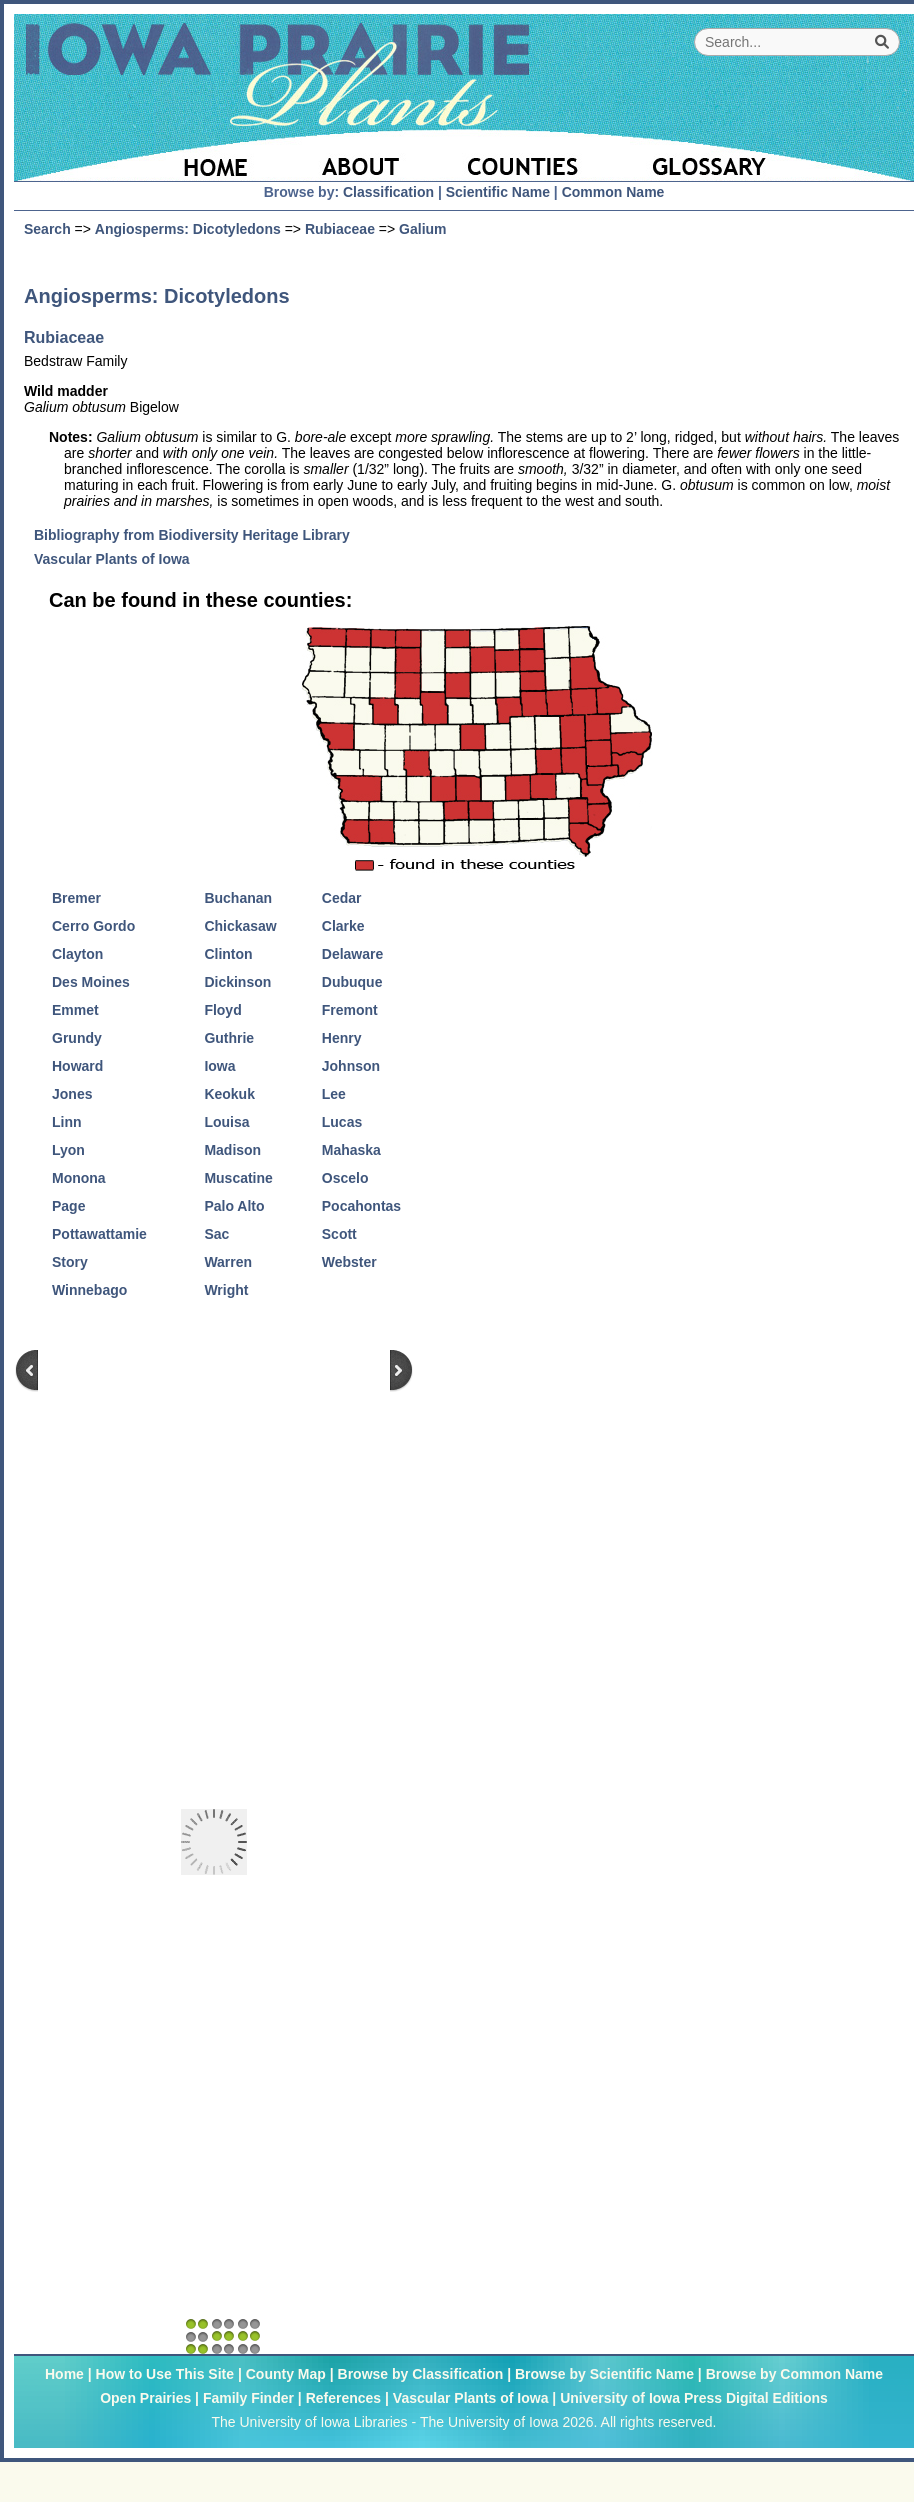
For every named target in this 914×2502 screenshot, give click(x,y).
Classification (388, 192)
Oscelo (345, 1178)
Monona (79, 1178)
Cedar (342, 898)
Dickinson (237, 982)
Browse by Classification (421, 2374)
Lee (334, 1094)
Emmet (75, 1010)
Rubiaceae (340, 229)
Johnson (351, 1066)
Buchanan (238, 898)
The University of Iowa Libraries (309, 2422)
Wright (226, 1290)
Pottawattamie (99, 1234)
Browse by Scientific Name (604, 2374)
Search (47, 229)
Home (64, 2374)
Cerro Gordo (93, 926)
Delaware (352, 954)
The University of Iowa (489, 2422)
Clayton (77, 954)
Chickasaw (240, 926)
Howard (77, 1066)
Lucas (342, 1122)
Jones (72, 1094)
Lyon (68, 1150)
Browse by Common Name (794, 2374)
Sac (216, 1234)
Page (68, 1206)
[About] (361, 155)
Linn (67, 1122)
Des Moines (91, 982)
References (344, 2398)
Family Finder (248, 2398)
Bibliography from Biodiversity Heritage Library (199, 535)
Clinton (228, 954)
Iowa (219, 1066)
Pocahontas (361, 1206)
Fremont (350, 1010)
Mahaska (351, 1150)
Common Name (613, 192)
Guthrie (229, 1038)
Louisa (226, 1122)
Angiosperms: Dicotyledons (188, 229)
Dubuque (352, 982)
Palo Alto (234, 1206)
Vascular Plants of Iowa (119, 559)
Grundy (77, 1038)
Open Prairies (145, 2398)
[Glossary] (763, 155)
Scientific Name (498, 192)
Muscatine (238, 1178)
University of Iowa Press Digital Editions (694, 2398)
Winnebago (89, 1290)
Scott (339, 1234)
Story (70, 1262)
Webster (349, 1262)
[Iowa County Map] (526, 155)
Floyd (222, 1010)
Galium (422, 229)
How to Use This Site (165, 2374)
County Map (286, 2374)
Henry (342, 1038)
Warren (228, 1262)
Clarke (343, 926)
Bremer (76, 898)
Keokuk (229, 1094)
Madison (232, 1150)
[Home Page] (151, 155)
